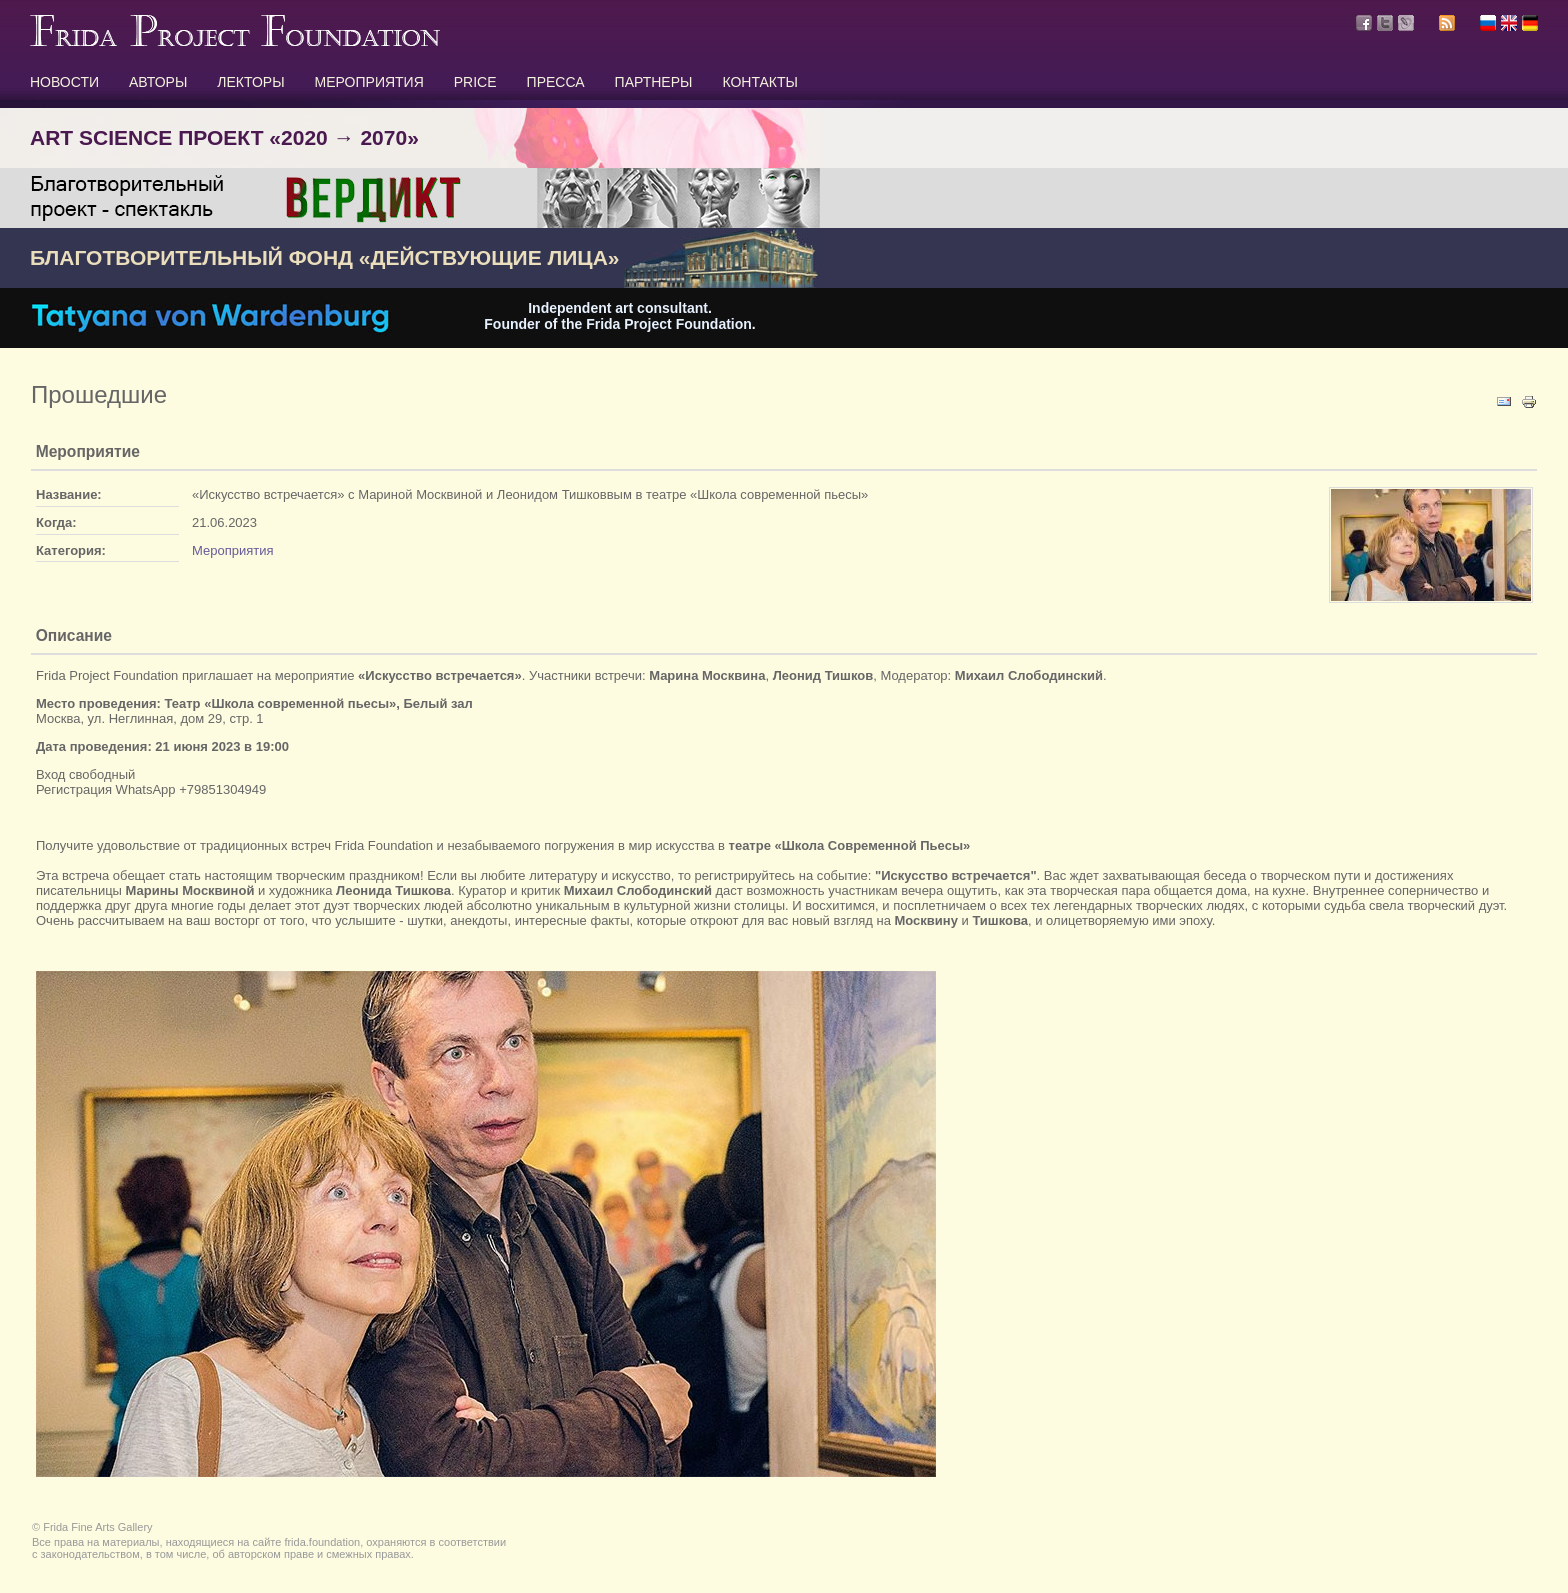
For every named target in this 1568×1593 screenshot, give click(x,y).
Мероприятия (233, 550)
